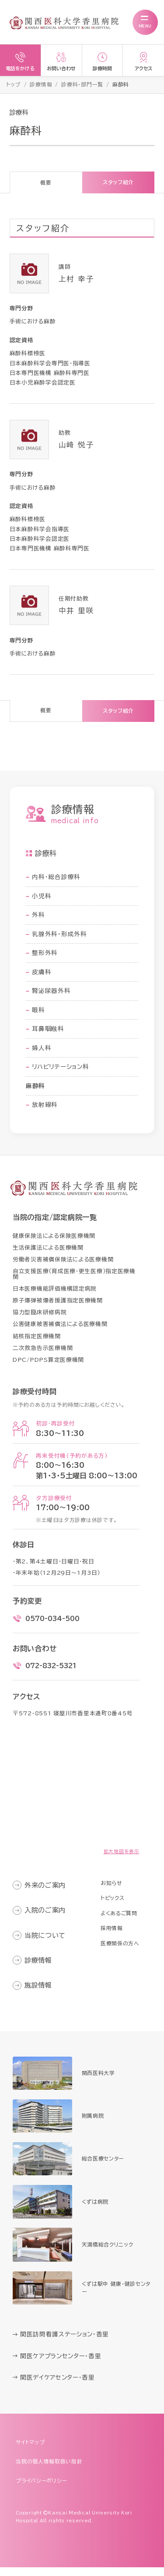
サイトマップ (31, 2450)
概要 (46, 183)
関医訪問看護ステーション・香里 (66, 2342)
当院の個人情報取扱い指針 (52, 2470)
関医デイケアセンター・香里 (59, 2386)
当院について (47, 1943)
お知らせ (109, 1892)
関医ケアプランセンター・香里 (63, 2364)
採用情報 (110, 1937)
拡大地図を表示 (122, 1860)
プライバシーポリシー (43, 2489)
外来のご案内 (47, 1893)
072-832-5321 (51, 1674)
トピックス (111, 1907)
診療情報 (40, 1968)
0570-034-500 (52, 1627)
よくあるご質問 (117, 1921)
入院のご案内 (47, 1918)
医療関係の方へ (119, 1951)
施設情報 (40, 1993)
